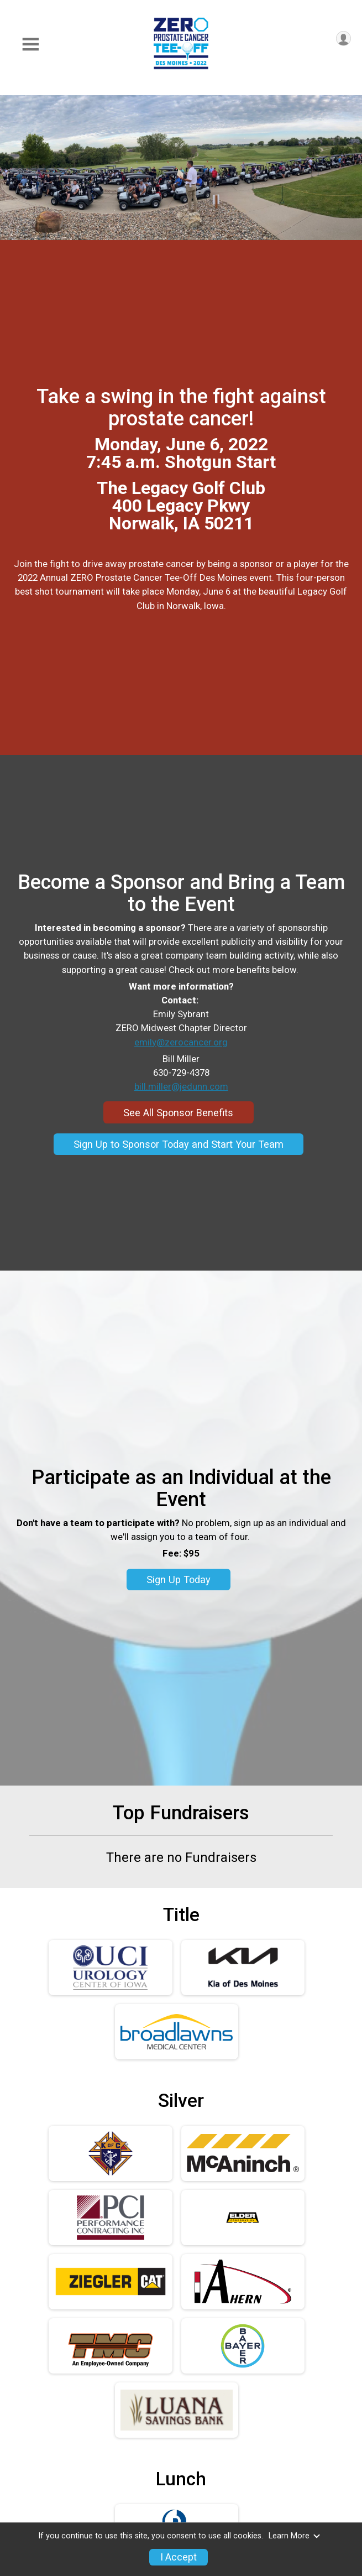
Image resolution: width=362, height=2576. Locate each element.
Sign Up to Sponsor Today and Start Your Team (179, 1144)
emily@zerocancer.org (181, 1042)
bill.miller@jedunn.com (181, 1086)
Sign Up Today (178, 1579)
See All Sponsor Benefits (178, 1112)
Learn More (295, 2536)
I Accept (178, 2557)
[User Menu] (343, 38)
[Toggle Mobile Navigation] (30, 44)
